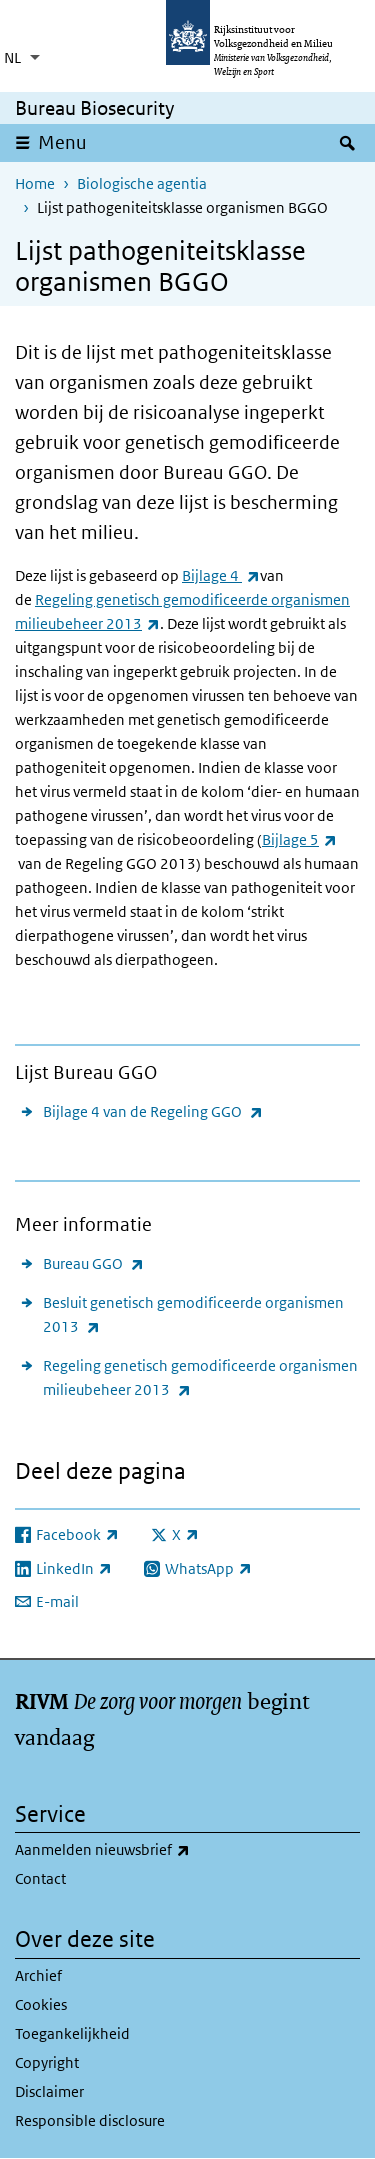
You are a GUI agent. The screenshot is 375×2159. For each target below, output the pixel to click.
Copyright (47, 2062)
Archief (38, 1975)
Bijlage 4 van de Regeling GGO (153, 1111)
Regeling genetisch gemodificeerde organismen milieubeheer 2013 (200, 1379)
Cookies (41, 2004)
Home (35, 183)
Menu (62, 142)
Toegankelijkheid (72, 2033)
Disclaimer (49, 2091)
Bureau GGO (93, 1263)
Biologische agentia (142, 183)
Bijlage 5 (299, 839)
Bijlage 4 (221, 575)
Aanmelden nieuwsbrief (146, 1850)
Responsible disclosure (90, 2120)
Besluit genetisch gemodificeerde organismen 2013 (193, 1316)
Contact (40, 1878)
